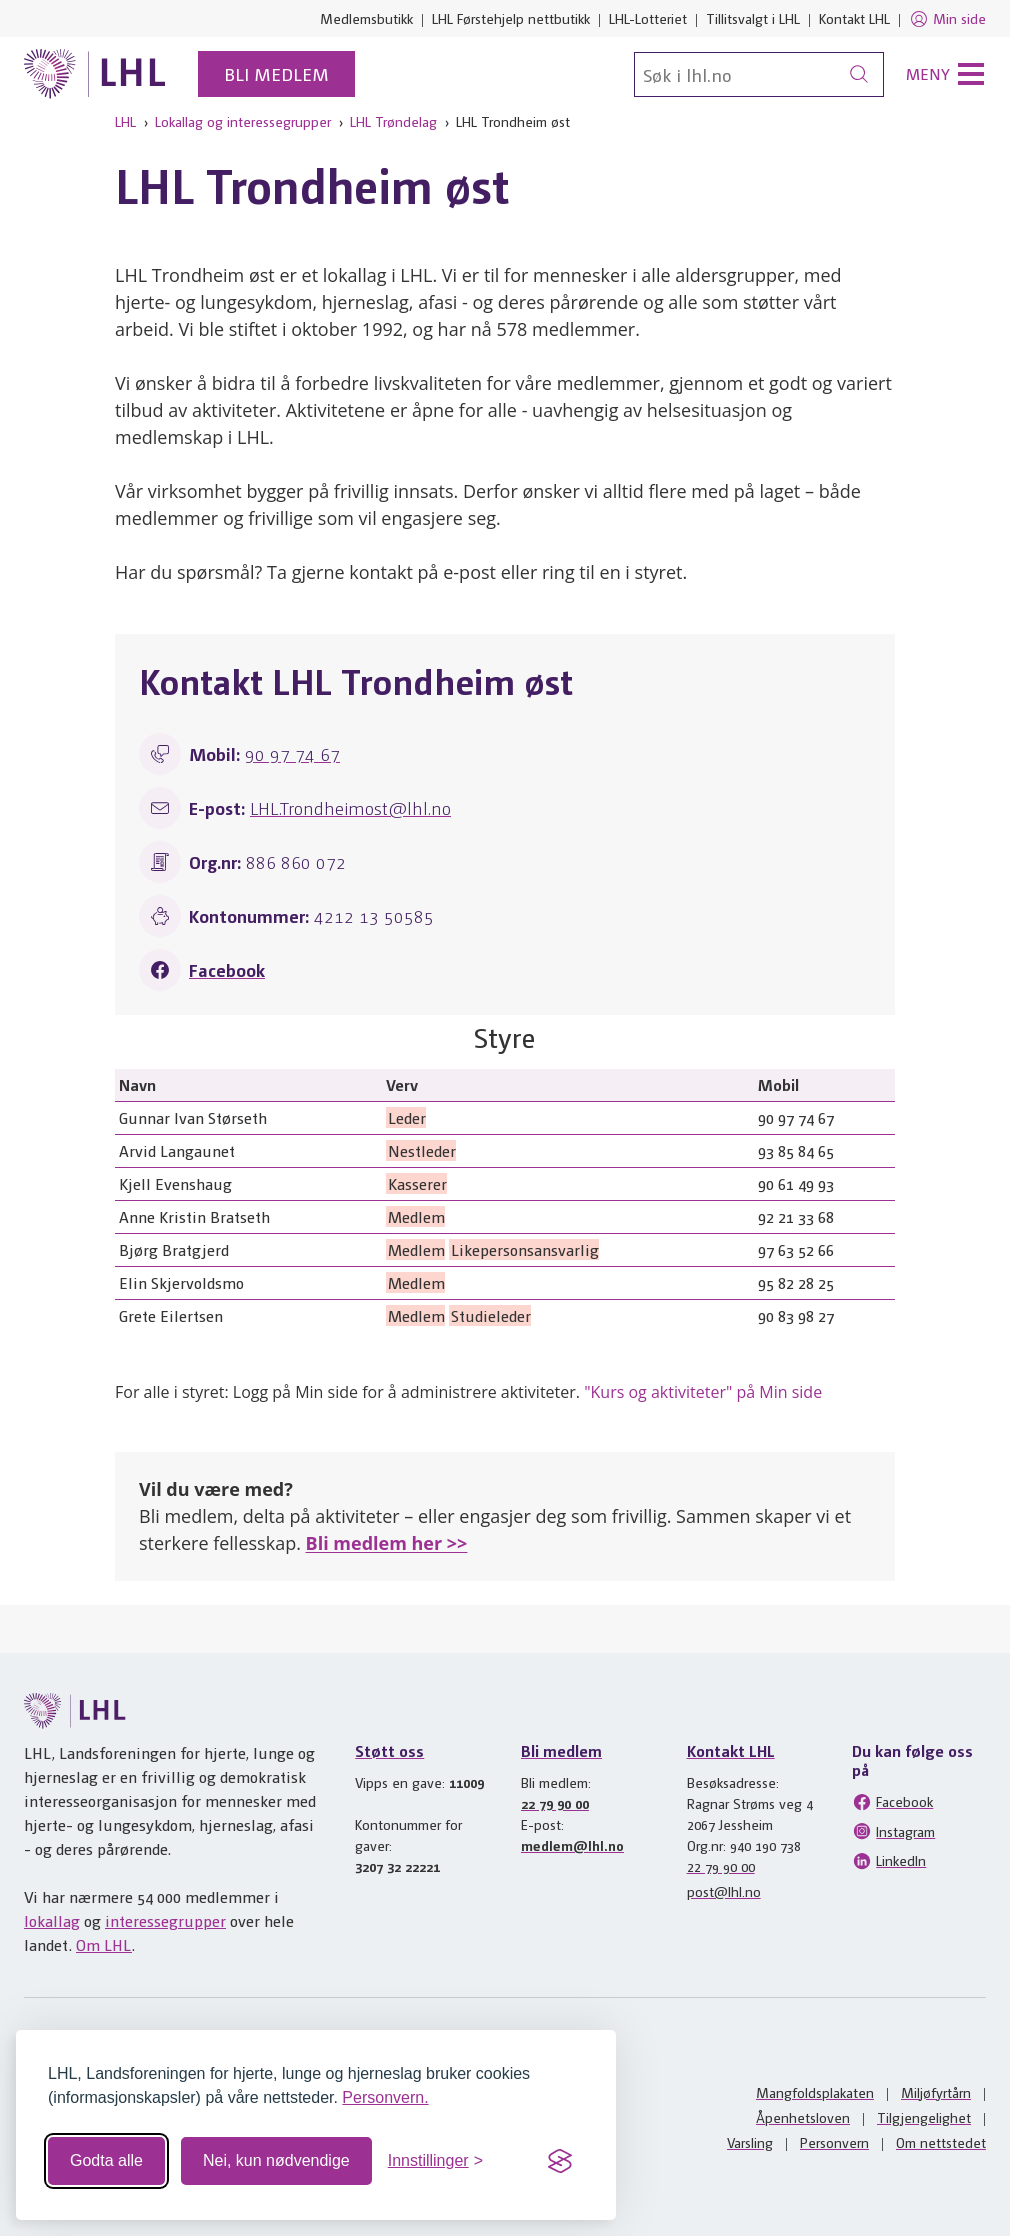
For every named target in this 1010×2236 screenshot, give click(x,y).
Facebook (227, 969)
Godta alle (106, 2160)
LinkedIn (889, 1861)
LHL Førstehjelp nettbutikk (511, 18)
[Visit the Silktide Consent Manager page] (560, 2161)
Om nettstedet (941, 2142)
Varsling (750, 2142)
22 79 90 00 (555, 1803)
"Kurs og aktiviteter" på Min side (703, 1392)
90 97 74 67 (292, 753)
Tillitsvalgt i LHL (753, 18)
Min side (947, 19)
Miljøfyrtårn (936, 2092)
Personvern (834, 2142)
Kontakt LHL (854, 18)
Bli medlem (276, 73)
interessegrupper (165, 1920)
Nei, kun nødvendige (276, 2160)
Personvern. (385, 2097)
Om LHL (104, 1944)
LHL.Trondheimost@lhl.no (350, 807)
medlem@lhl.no (572, 1845)
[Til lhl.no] (95, 74)
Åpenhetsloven (803, 2117)
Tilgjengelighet (924, 2117)
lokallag (52, 1920)
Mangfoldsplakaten (815, 2092)
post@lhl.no (724, 1891)
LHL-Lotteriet (648, 18)
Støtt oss (389, 1750)
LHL (125, 121)
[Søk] (759, 74)
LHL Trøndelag (393, 121)
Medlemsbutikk (366, 18)
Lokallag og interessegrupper (243, 121)
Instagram (893, 1831)
